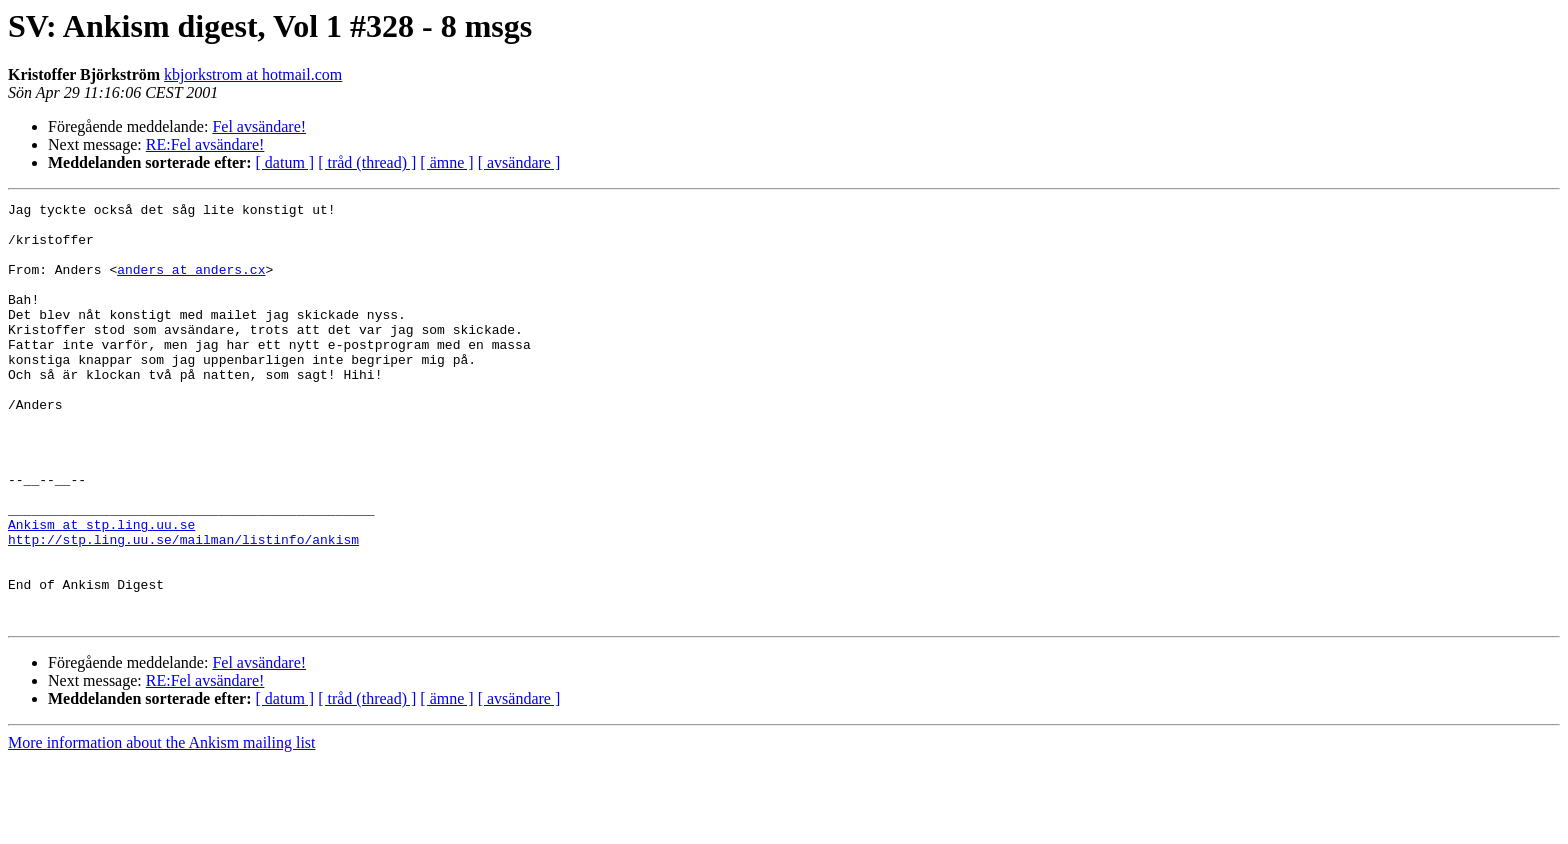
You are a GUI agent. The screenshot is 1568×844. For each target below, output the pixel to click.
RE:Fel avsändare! (205, 144)
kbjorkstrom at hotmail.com (253, 74)
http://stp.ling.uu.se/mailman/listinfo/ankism (183, 608)
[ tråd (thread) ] (367, 162)
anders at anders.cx (191, 284)
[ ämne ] (446, 162)
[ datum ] (285, 162)
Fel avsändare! (259, 126)
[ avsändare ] (519, 162)
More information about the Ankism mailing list (162, 826)
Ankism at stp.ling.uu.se (101, 590)
